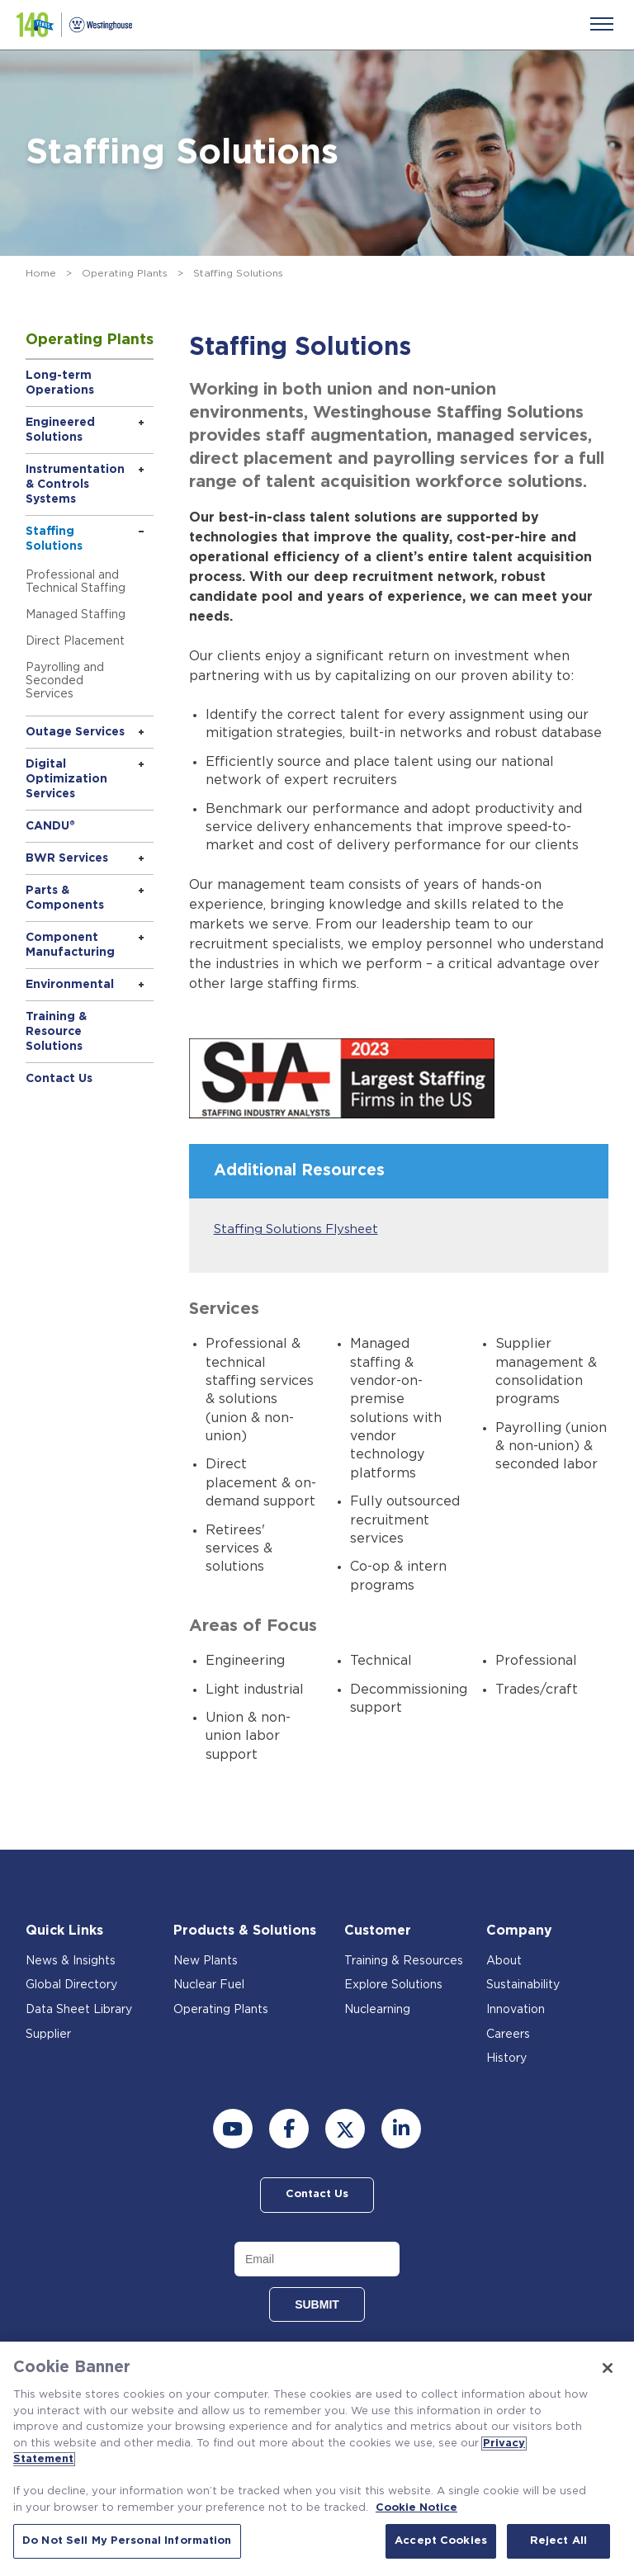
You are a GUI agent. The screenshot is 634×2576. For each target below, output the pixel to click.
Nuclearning (377, 2010)
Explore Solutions (393, 1986)
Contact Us (59, 1079)
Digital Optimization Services (66, 779)
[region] (317, 2459)
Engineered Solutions (60, 430)
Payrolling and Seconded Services (65, 681)
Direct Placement (75, 641)
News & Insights (71, 1961)
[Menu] (601, 23)
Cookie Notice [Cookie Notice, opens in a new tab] (416, 2508)
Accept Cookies (441, 2541)
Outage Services (75, 732)
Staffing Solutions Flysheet (297, 1229)
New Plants (205, 1961)
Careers (508, 2034)
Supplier (48, 2034)
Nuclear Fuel (208, 1986)
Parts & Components (65, 898)
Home (41, 273)
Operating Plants (125, 273)
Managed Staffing (75, 615)
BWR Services (67, 858)
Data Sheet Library (79, 2010)
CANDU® (50, 826)
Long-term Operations (60, 383)
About (504, 1961)
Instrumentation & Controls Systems (75, 484)
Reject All (558, 2541)
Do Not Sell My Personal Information (127, 2541)
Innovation (515, 2010)
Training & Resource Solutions (56, 1031)
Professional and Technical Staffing (75, 582)
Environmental (70, 984)
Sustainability (523, 1986)
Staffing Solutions (54, 539)
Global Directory (71, 1986)
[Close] (607, 2368)
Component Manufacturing (70, 945)
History (506, 2058)
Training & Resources (403, 1961)
